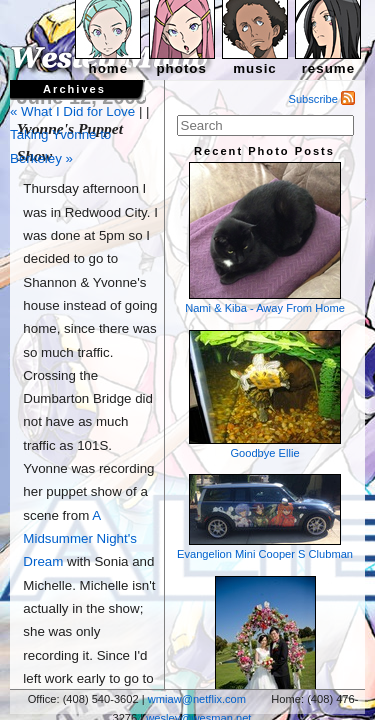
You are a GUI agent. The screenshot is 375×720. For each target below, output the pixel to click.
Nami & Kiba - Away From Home (265, 238)
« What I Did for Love (72, 111)
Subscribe (322, 99)
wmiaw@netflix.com (197, 699)
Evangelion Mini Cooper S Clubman (265, 517)
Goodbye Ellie (265, 394)
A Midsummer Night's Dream (80, 539)
